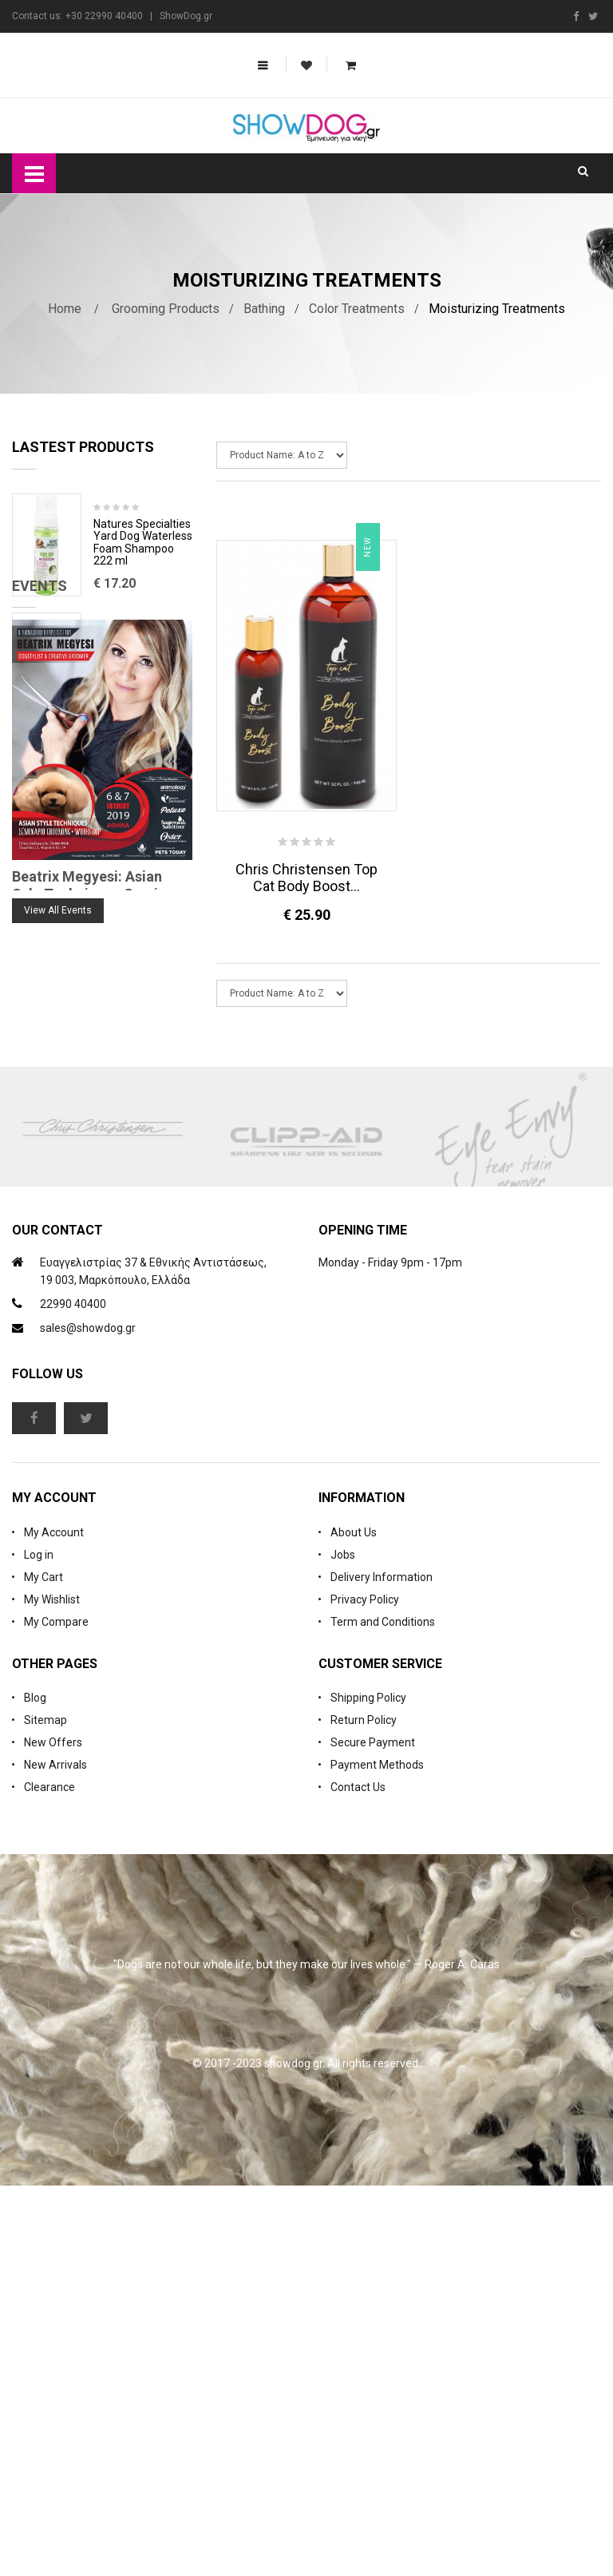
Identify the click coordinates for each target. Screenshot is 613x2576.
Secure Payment (372, 2132)
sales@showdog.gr (88, 1718)
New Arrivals (55, 2155)
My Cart (43, 1967)
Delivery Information (381, 1967)
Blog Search (44, 1280)
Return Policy (363, 2110)
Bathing (264, 308)
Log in (38, 1945)
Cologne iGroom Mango (133, 768)
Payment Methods (377, 2155)
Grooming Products (165, 308)
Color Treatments (357, 308)
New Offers (53, 2132)
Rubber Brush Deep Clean (142, 649)
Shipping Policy (368, 2088)
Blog (35, 2088)
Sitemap (45, 2110)
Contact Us (358, 2177)
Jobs (342, 1945)
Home (64, 308)
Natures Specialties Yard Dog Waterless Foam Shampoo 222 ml (142, 542)
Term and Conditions (382, 2012)
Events (39, 906)
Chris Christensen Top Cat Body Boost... (306, 877)
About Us (353, 1922)
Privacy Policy (364, 1990)
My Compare (56, 2012)
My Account (54, 1922)
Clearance (49, 2177)
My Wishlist (52, 1990)
